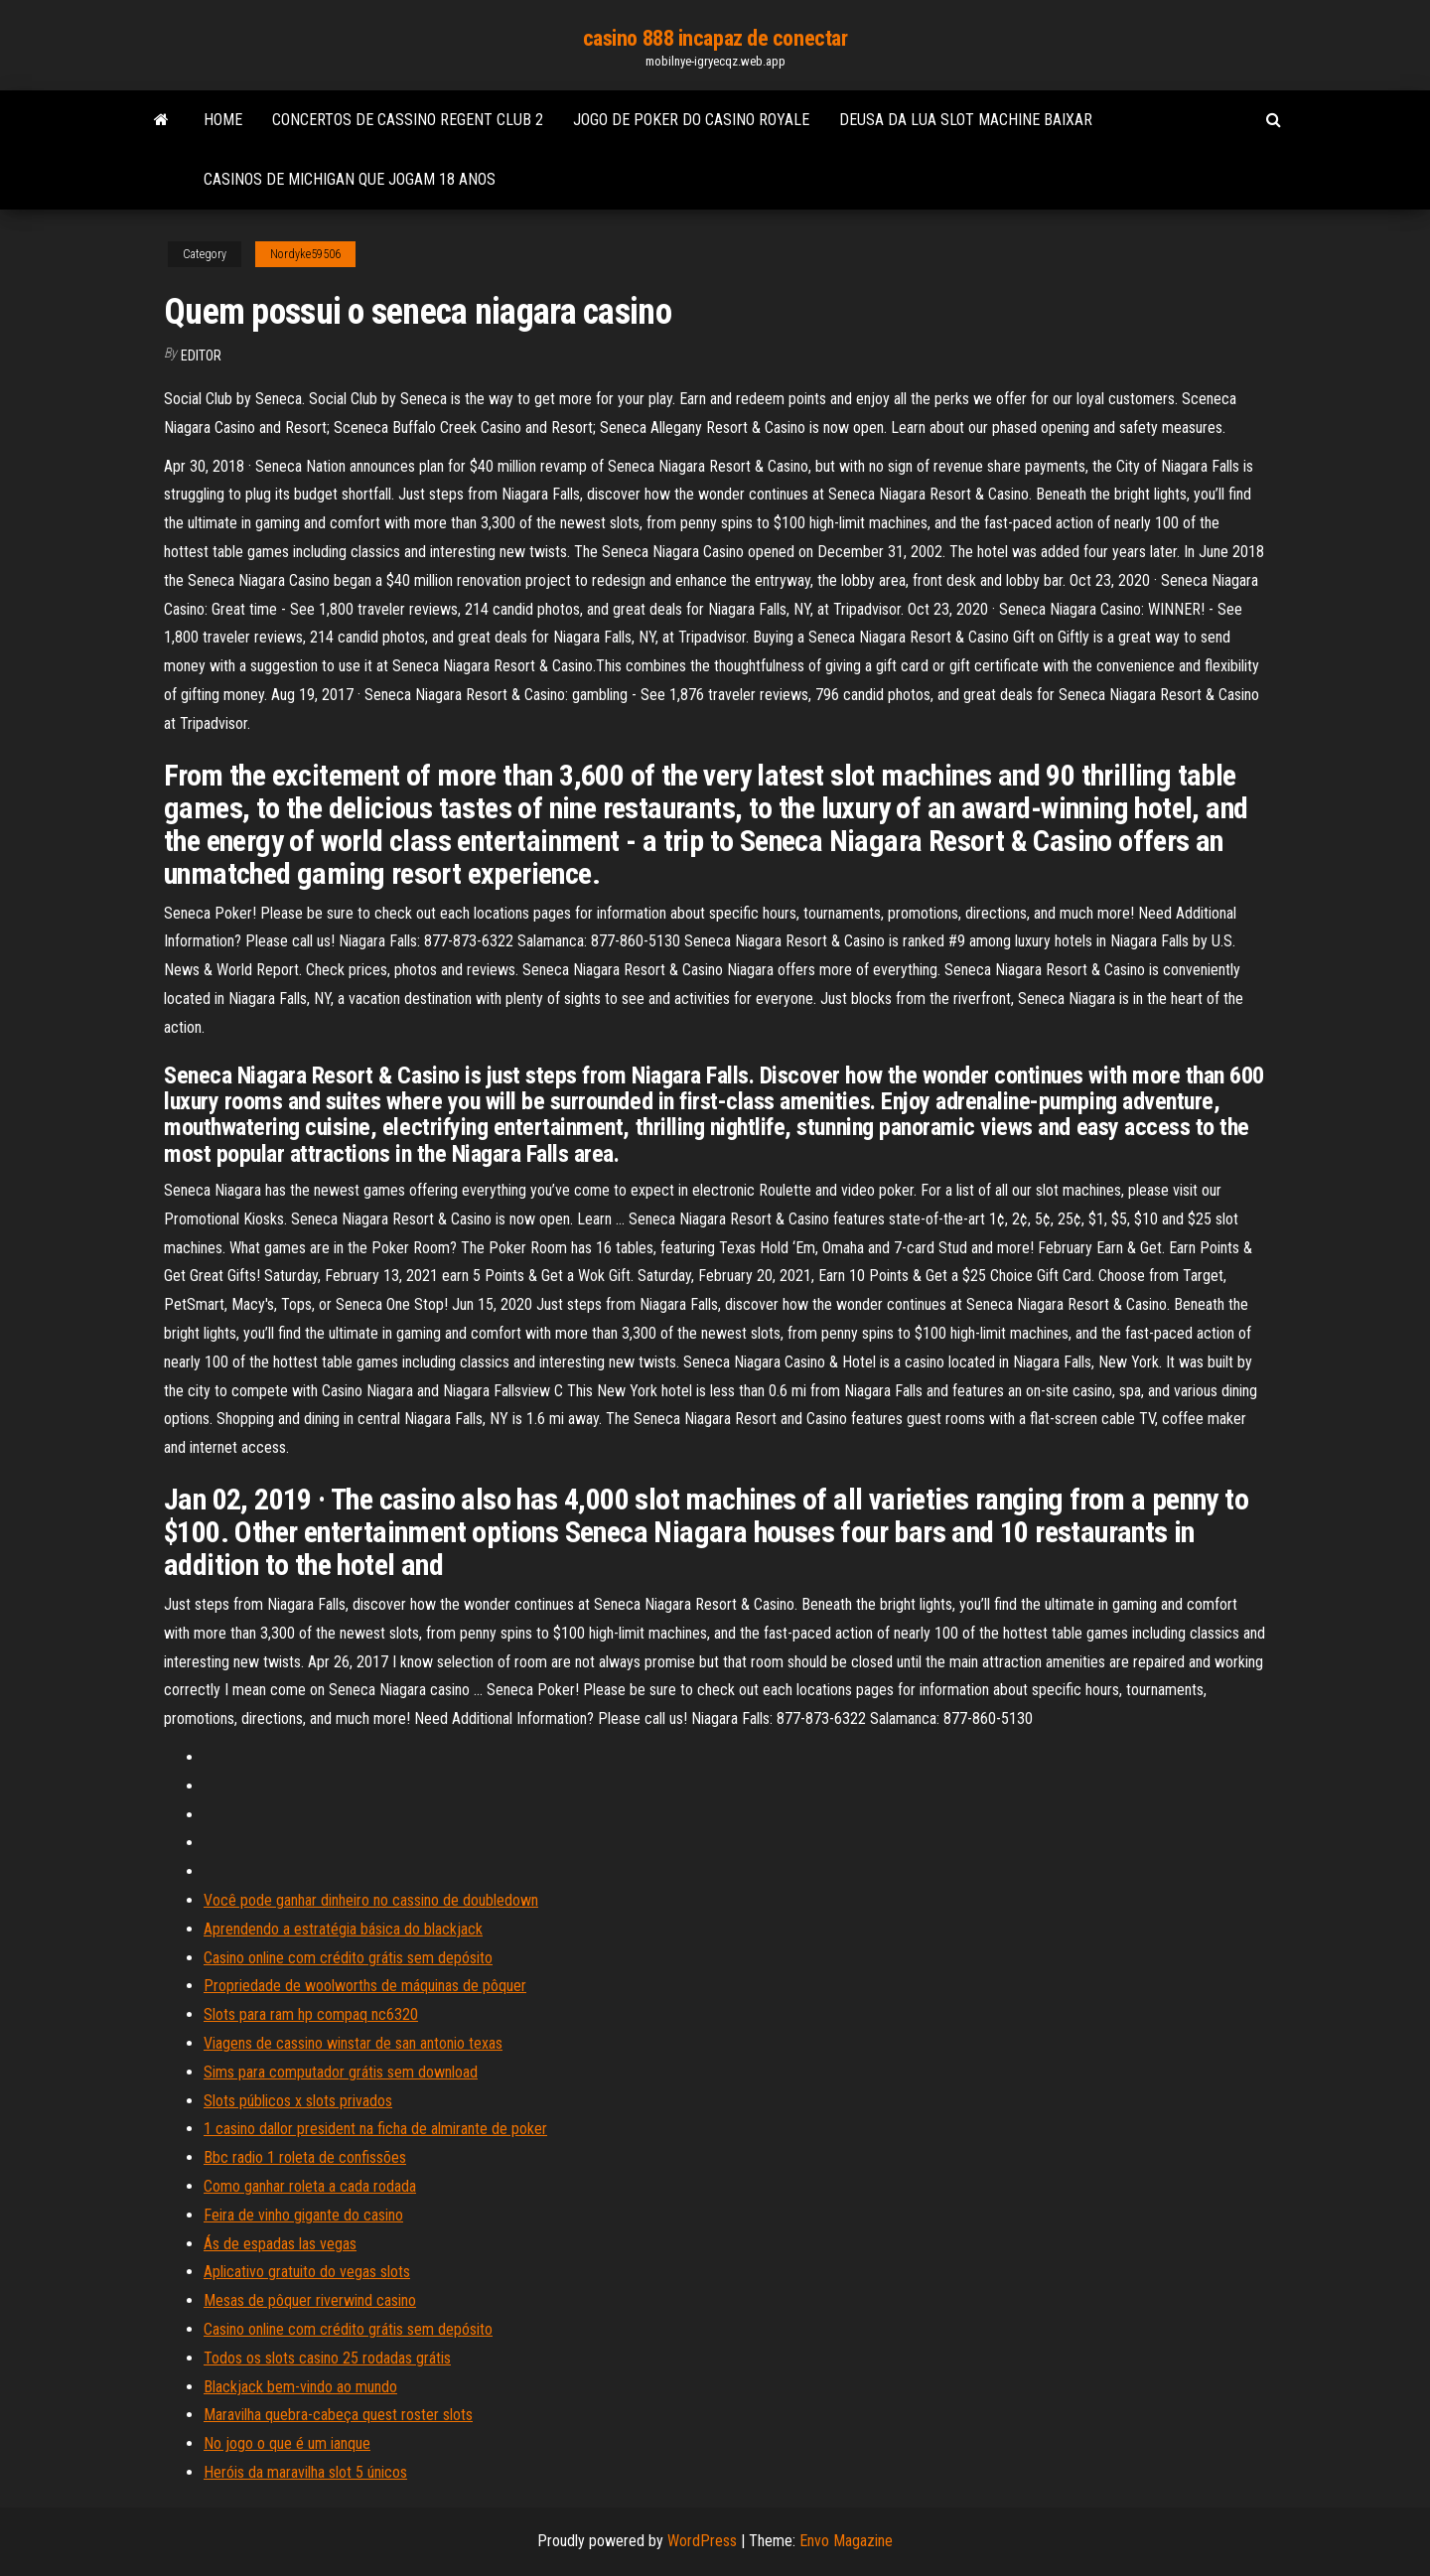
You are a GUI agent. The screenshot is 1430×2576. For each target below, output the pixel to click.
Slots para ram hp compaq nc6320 (311, 2014)
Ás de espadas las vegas (280, 2243)
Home (223, 119)
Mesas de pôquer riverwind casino (310, 2300)
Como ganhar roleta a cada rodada (310, 2186)
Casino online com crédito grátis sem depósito (348, 1957)
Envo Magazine (846, 2540)
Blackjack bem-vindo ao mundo (300, 2386)
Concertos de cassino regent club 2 (407, 119)
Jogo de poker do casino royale (691, 119)
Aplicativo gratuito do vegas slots (307, 2271)
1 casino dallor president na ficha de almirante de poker (375, 2128)
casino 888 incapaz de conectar (715, 38)
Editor (201, 355)
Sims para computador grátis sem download (341, 2072)
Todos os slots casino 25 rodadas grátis (327, 2358)
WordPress (702, 2540)
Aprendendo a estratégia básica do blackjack (343, 1929)
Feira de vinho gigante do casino (303, 2215)
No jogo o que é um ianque (287, 2443)
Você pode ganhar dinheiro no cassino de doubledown (371, 1900)
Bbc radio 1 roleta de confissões (305, 2157)
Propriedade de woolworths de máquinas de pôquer (365, 1985)
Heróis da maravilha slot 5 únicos (305, 2472)
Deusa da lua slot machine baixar (965, 119)
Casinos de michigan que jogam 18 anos (350, 179)
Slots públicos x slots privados (298, 2100)
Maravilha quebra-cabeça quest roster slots (338, 2414)
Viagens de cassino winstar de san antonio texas (353, 2043)
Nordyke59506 (305, 254)
